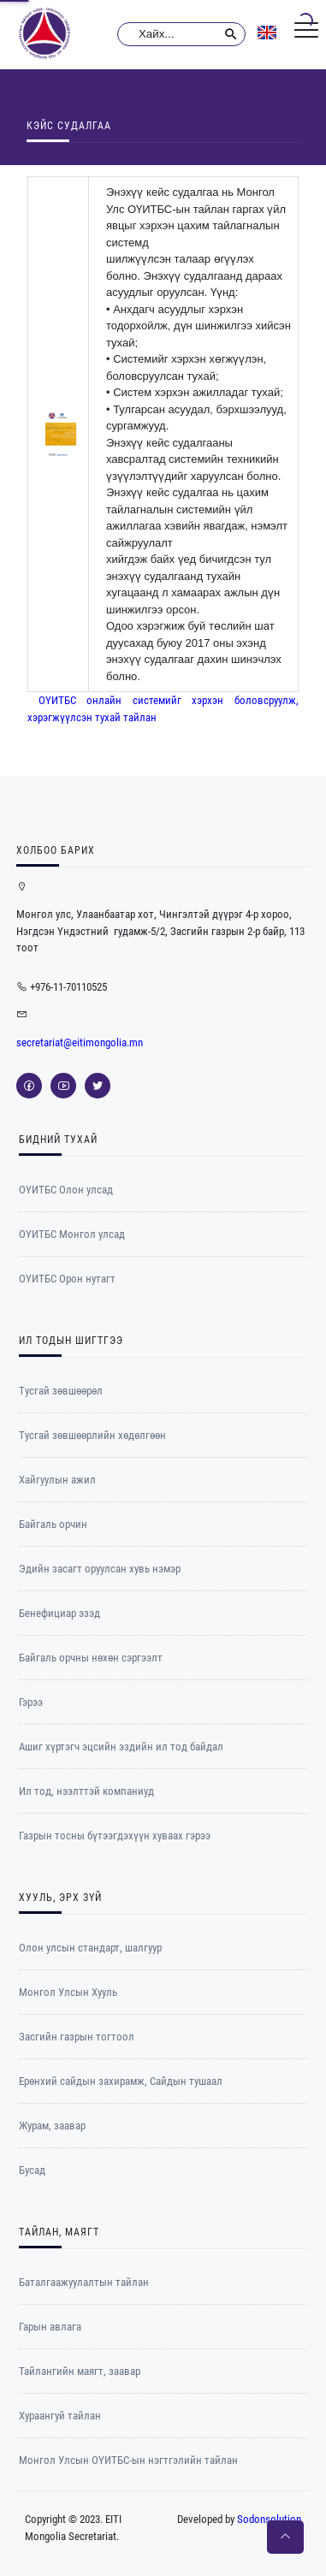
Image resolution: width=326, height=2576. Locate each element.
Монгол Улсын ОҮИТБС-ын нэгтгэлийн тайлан (128, 2460)
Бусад (32, 2170)
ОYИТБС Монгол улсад (72, 1234)
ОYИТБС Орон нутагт (67, 1278)
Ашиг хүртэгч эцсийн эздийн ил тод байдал (121, 1746)
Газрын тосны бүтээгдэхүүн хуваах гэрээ (114, 1835)
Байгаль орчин (53, 1524)
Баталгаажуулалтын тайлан (84, 2282)
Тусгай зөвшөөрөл (61, 1390)
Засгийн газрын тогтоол (76, 2036)
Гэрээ (31, 1702)
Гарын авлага (50, 2326)
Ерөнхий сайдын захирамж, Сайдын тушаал (120, 2081)
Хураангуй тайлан (60, 2415)
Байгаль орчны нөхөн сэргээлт (91, 1657)
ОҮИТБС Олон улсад (66, 1189)
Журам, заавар (52, 2125)
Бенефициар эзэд (59, 1613)
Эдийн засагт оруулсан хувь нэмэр (100, 1568)
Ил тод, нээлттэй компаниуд (86, 1791)
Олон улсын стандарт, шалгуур (90, 1947)
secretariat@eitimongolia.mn (79, 1042)
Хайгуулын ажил (57, 1479)
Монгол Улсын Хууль (68, 1992)
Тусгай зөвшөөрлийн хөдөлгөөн (92, 1435)
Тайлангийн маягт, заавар (79, 2371)
